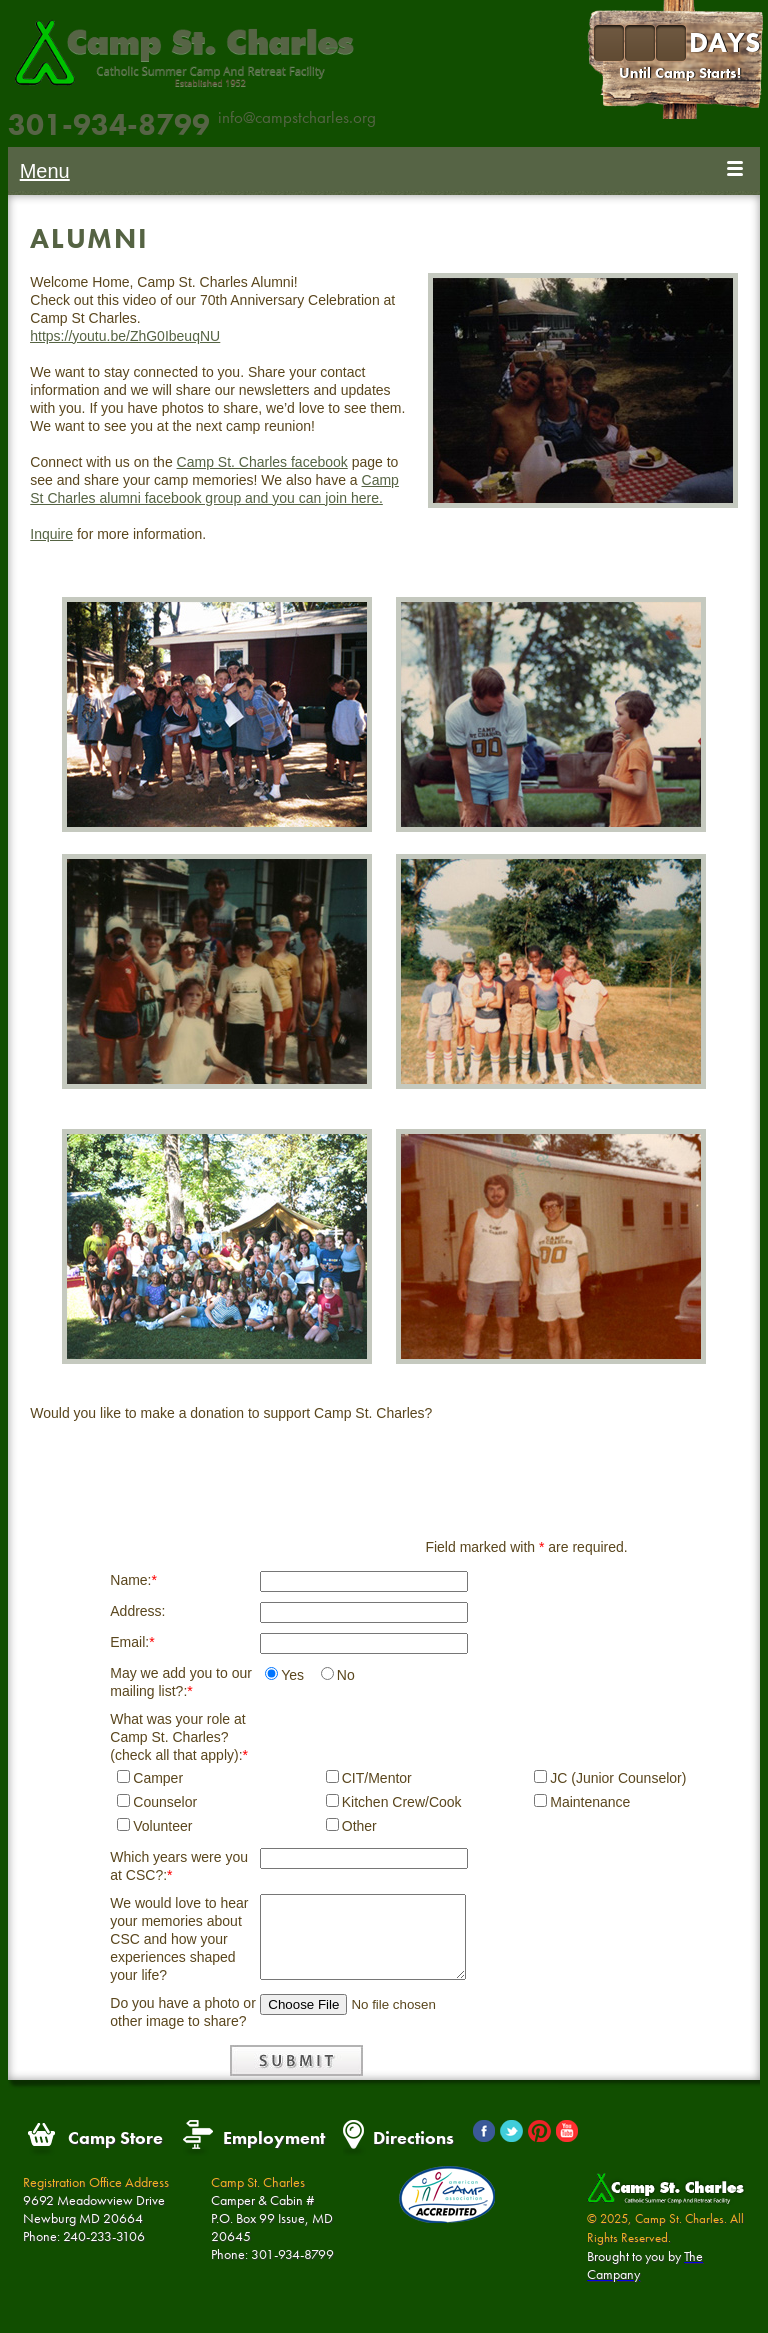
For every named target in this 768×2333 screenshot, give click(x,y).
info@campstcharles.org (297, 117)
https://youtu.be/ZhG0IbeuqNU (125, 336)
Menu (45, 171)
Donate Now (384, 1462)
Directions (413, 2137)
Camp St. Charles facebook (262, 462)
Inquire (51, 534)
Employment (274, 2137)
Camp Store (115, 2137)
